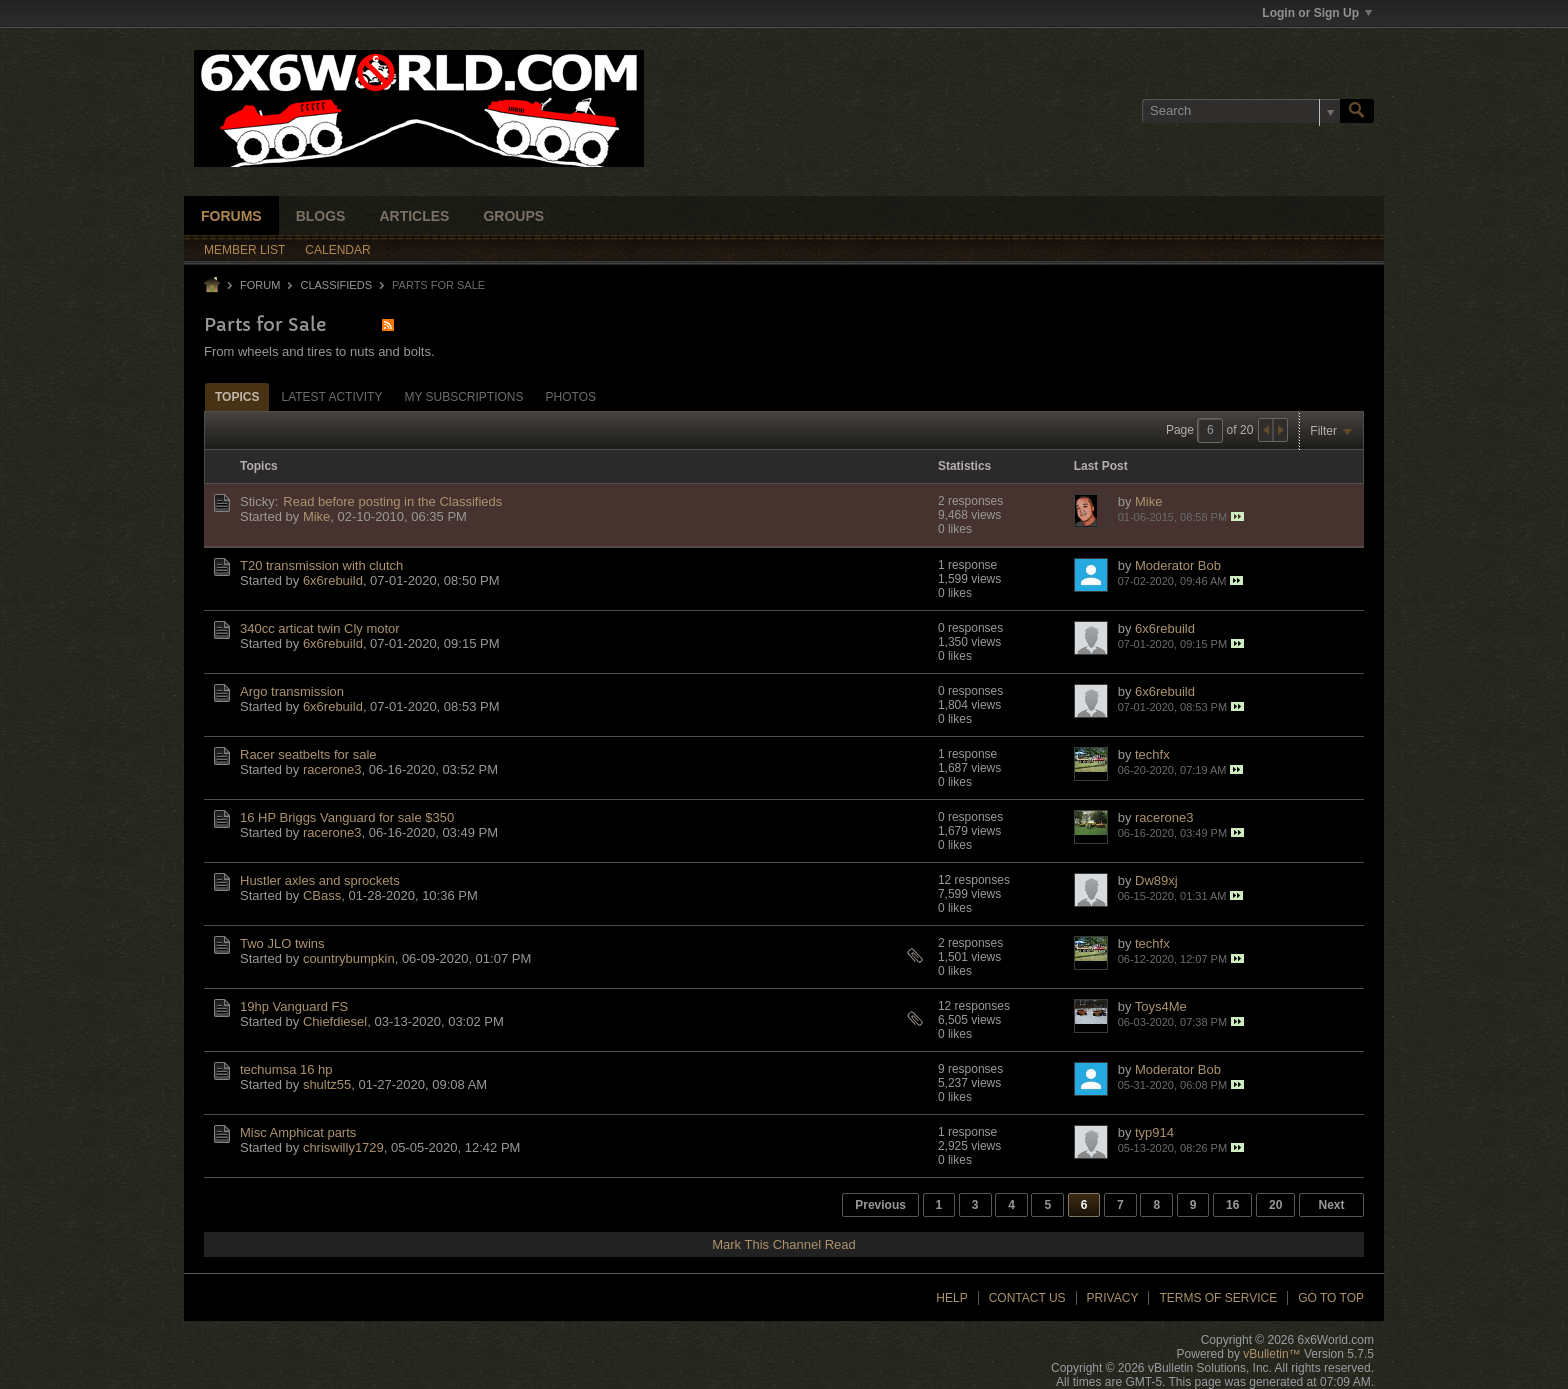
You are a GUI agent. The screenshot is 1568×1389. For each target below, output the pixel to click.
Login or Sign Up (1317, 13)
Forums (231, 216)
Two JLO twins (282, 943)
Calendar (337, 250)
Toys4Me (1161, 1006)
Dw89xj (1156, 880)
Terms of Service (1218, 1298)
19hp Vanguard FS (294, 1006)
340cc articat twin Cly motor (320, 628)
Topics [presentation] (237, 397)
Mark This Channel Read (784, 1244)
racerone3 (332, 769)
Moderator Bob (1178, 565)
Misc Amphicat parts (298, 1132)
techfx (1152, 754)
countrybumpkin (349, 958)
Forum (260, 285)
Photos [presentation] (571, 397)
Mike (316, 516)
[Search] (1241, 111)
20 (1275, 1205)
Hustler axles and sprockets (320, 880)
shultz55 (327, 1084)
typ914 (1154, 1132)
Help (951, 1298)
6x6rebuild (333, 580)
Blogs (321, 216)
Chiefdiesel (335, 1021)
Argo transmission (292, 691)
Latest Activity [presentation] (331, 397)
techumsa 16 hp (286, 1069)
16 (1232, 1205)
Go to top (1331, 1298)
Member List (244, 250)
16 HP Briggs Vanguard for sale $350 (347, 817)
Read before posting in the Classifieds (392, 501)
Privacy (1113, 1298)
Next (1331, 1205)
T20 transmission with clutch (321, 565)
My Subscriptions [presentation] (463, 397)
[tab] (237, 396)
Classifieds (336, 285)
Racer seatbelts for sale (308, 754)
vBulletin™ (1271, 1354)
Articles (414, 216)
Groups (513, 216)
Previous (880, 1205)
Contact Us (1027, 1298)
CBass (322, 895)
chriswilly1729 (343, 1147)
